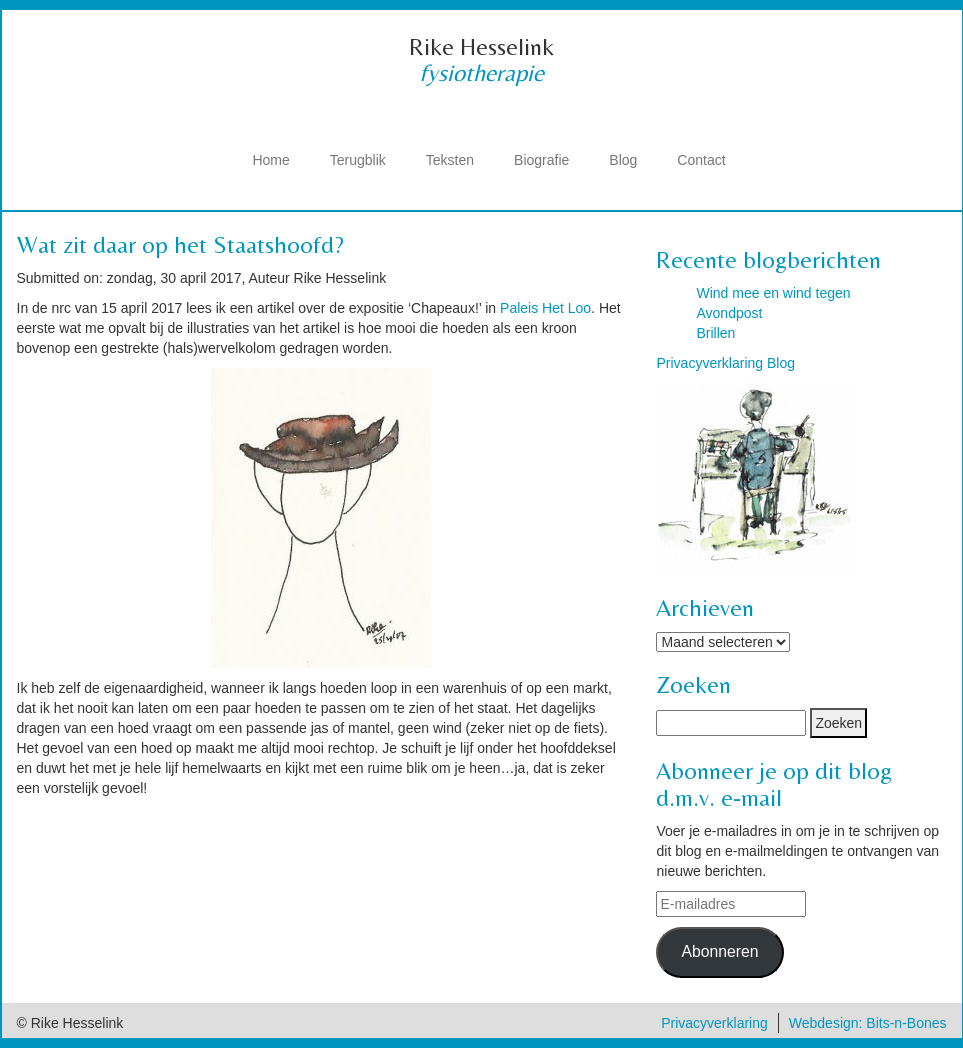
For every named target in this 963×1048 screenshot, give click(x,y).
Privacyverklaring (714, 1023)
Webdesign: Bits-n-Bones (868, 1023)
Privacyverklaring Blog (725, 363)
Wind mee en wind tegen (773, 293)
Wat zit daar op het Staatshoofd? (180, 244)
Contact (701, 160)
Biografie (541, 160)
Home (270, 160)
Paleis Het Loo (545, 308)
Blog (623, 160)
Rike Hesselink (481, 46)
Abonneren (719, 951)
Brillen (715, 333)
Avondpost (729, 313)
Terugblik (358, 160)
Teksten (450, 160)
